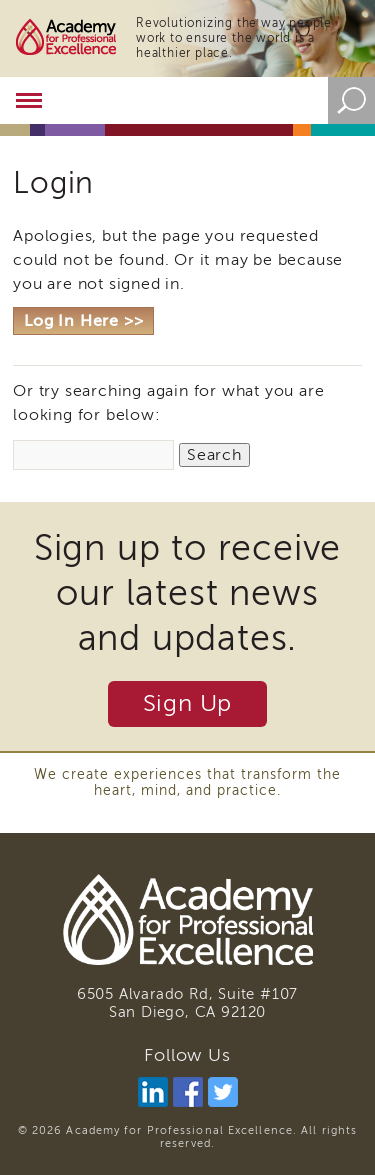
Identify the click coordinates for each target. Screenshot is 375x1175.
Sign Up (188, 703)
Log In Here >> (83, 321)
